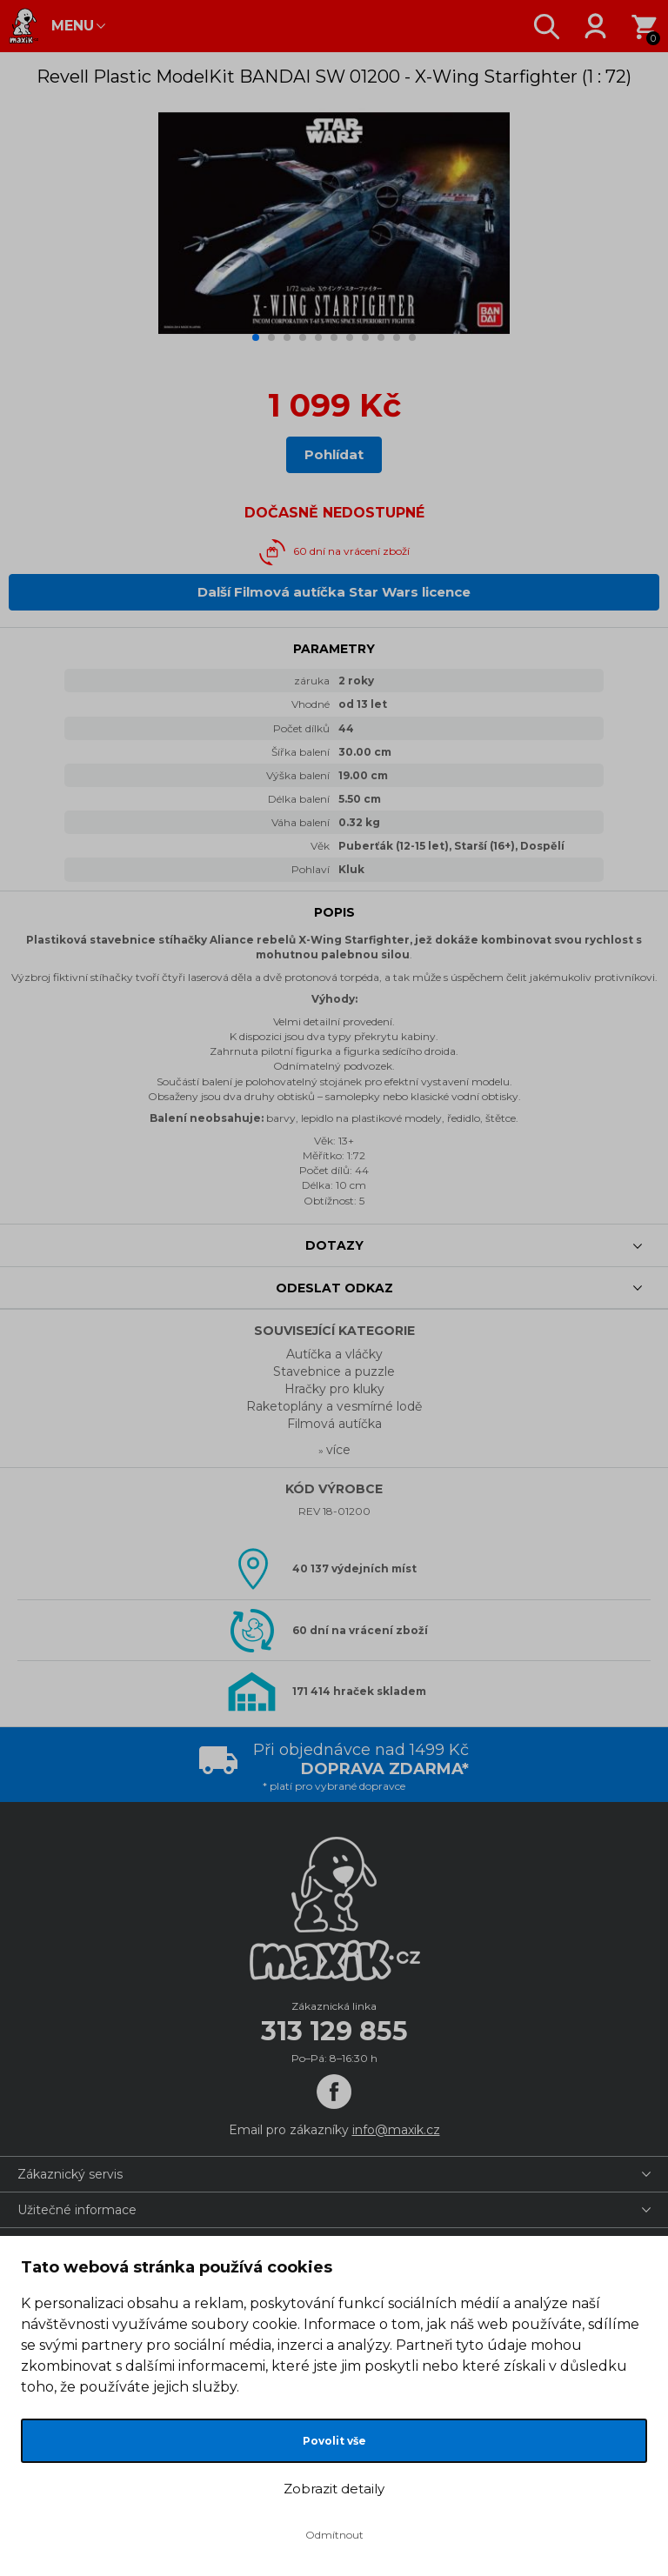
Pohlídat (334, 454)
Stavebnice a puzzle (334, 1371)
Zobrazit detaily (334, 2488)
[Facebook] (334, 2091)
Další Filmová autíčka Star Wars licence (334, 592)
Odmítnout (334, 2534)
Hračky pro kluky (334, 1389)
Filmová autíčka (334, 1423)
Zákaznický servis (70, 2174)
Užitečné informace (77, 2210)
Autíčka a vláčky (334, 1354)
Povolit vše (334, 2440)
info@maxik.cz (396, 2130)
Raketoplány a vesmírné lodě (334, 1406)
